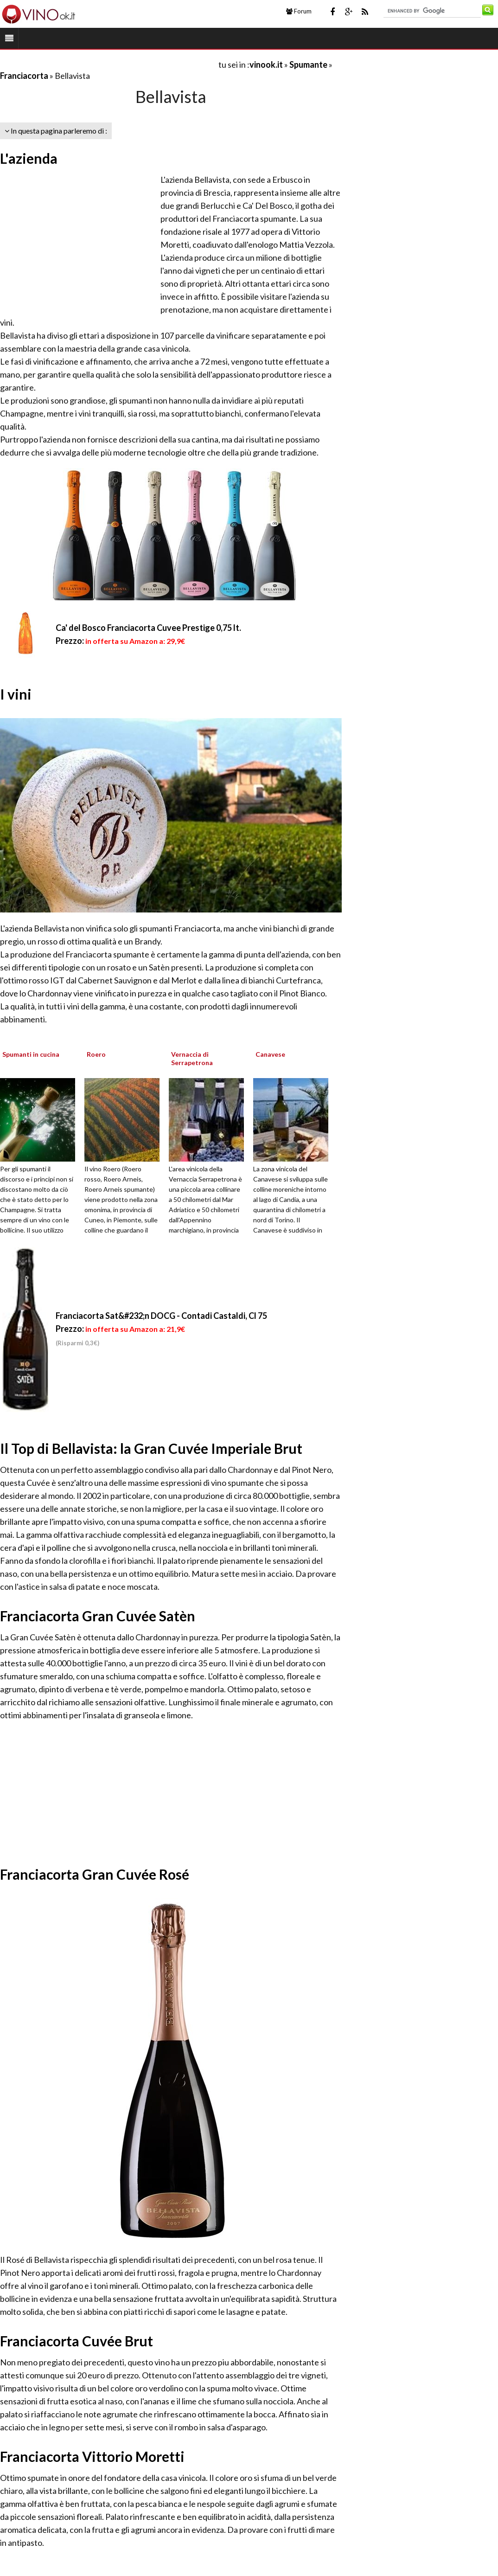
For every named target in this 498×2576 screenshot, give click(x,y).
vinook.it (266, 64)
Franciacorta (24, 76)
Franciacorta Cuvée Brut (76, 2340)
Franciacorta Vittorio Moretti (92, 2456)
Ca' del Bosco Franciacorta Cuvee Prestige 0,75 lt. (148, 628)
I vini (16, 694)
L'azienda (28, 158)
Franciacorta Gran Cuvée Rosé (94, 1874)
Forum (299, 11)
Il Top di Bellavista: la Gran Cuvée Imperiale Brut (151, 1448)
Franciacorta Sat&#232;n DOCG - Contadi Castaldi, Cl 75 (161, 1315)
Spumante (308, 64)
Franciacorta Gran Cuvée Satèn (97, 1615)
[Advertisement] (108, 64)
